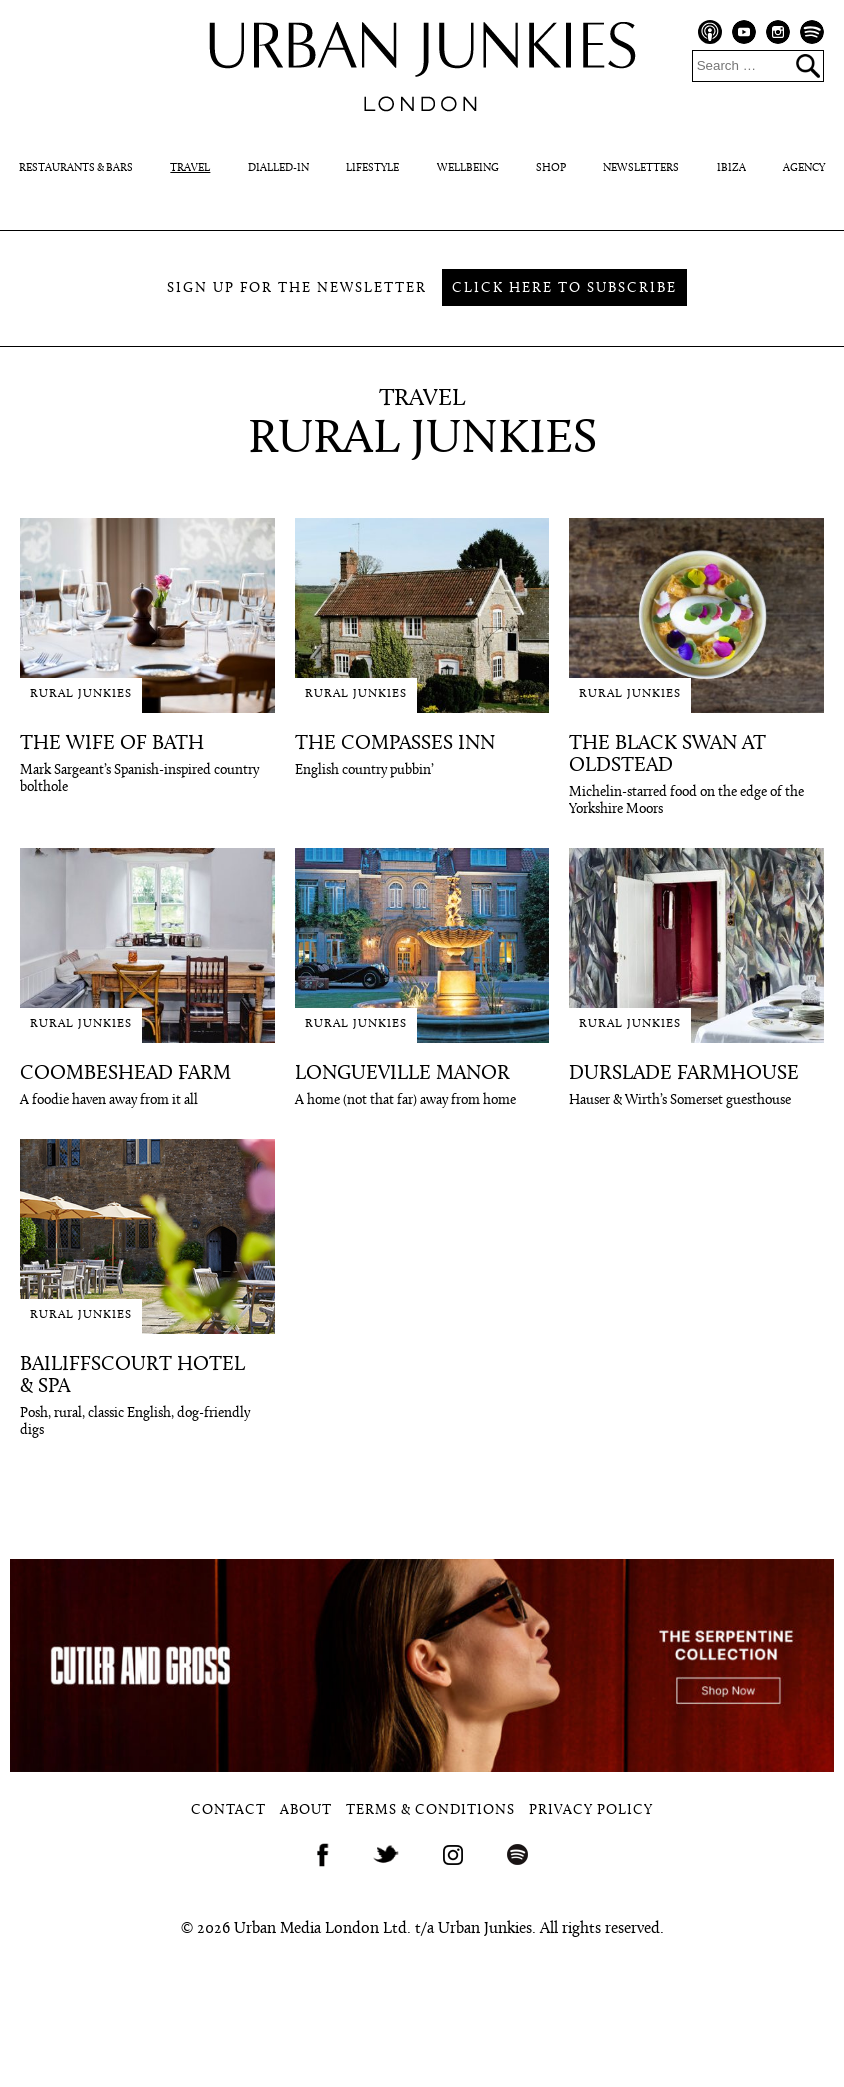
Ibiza (731, 168)
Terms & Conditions (430, 1810)
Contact (228, 1810)
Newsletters (641, 168)
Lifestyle (372, 168)
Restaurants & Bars (76, 168)
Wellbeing (468, 168)
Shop (551, 168)
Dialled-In (278, 168)
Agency (804, 168)
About (306, 1810)
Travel (190, 168)
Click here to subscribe (564, 288)
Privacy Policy (591, 1810)
